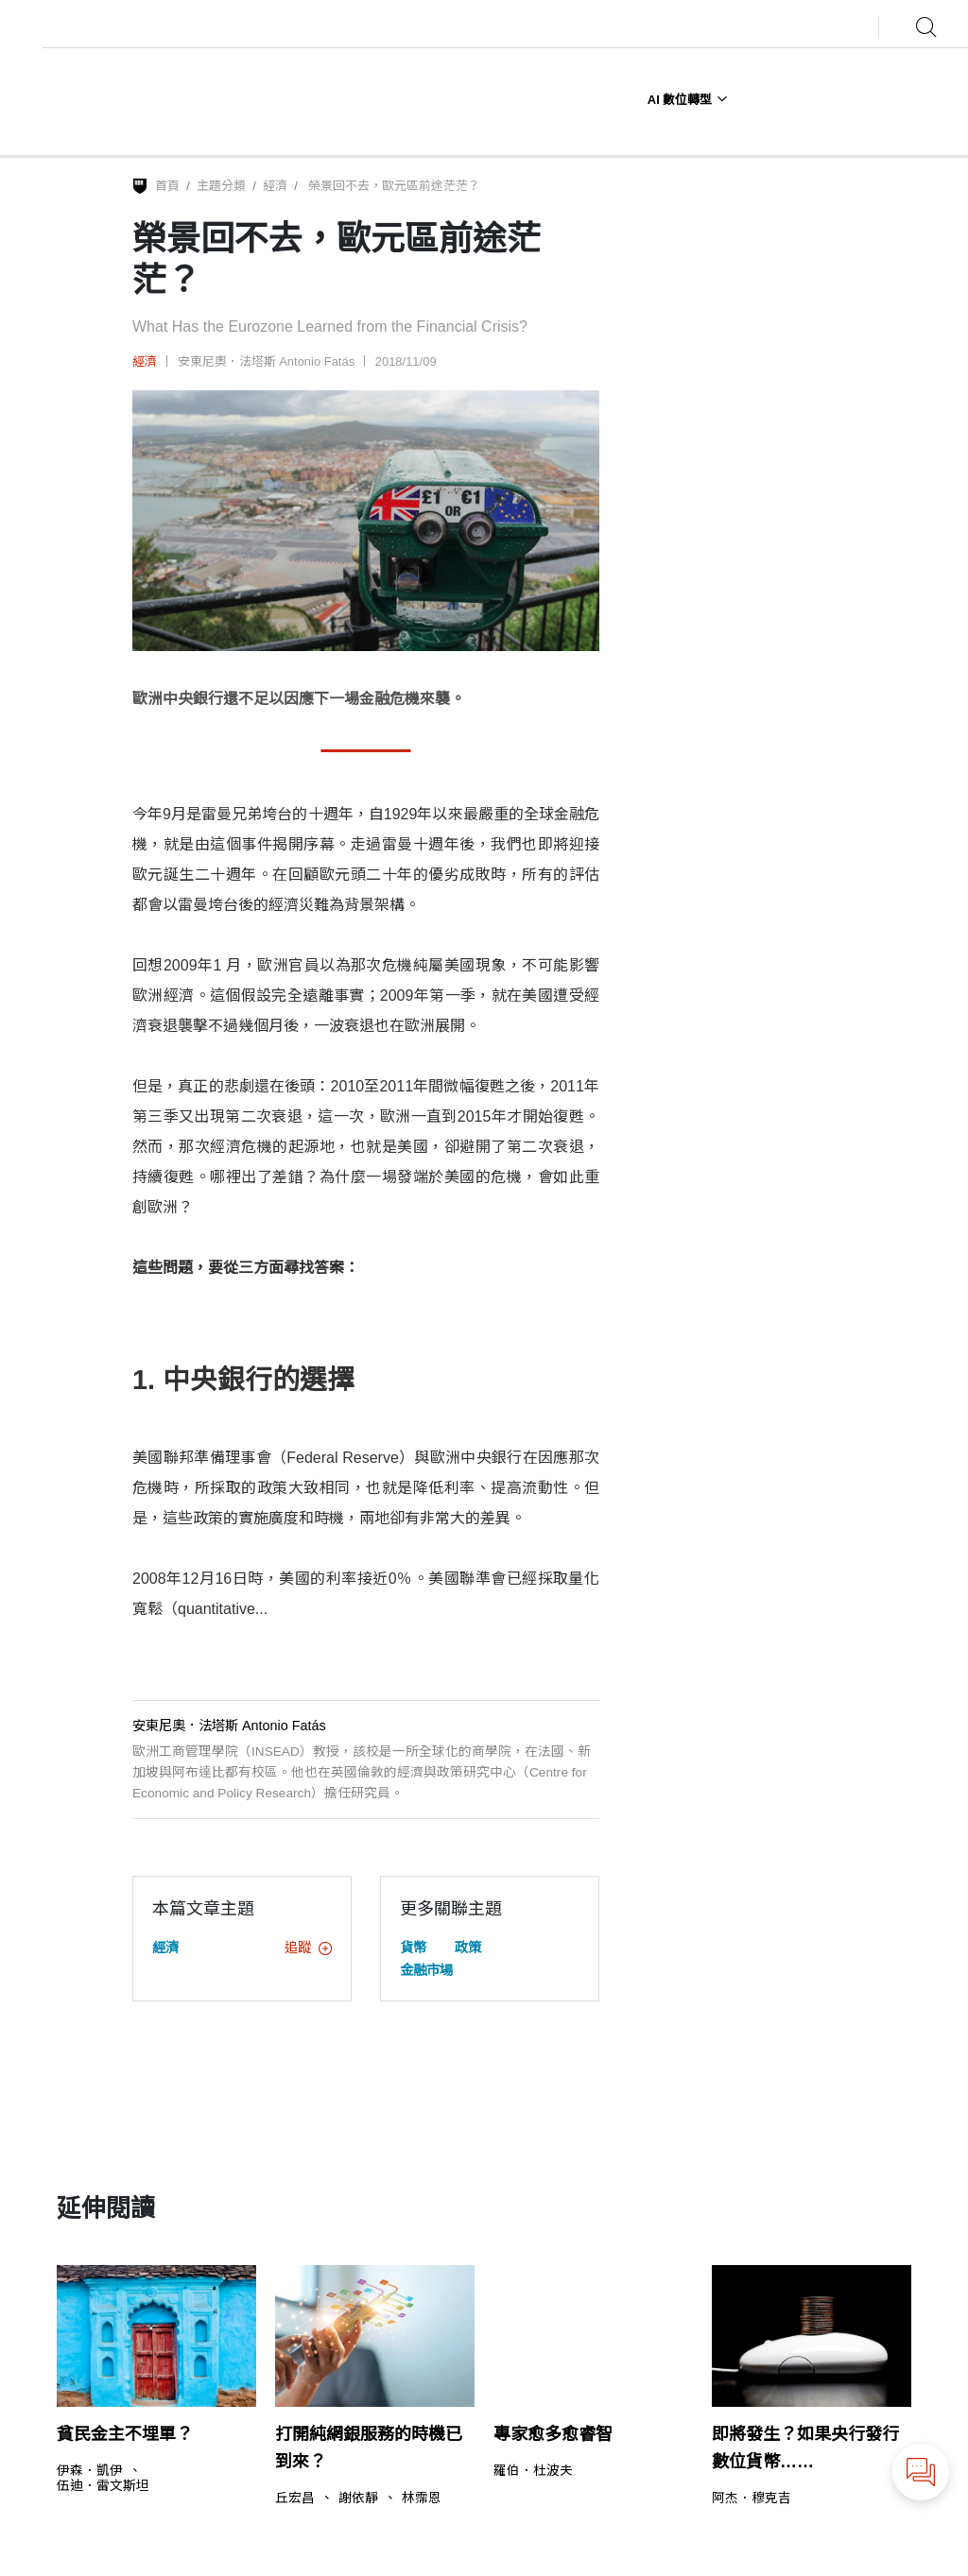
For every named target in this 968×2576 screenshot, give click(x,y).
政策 (468, 1947)
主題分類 (221, 186)
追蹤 (308, 1947)
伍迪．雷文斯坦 (103, 2486)
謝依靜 (358, 2498)
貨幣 (413, 1947)
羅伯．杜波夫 (533, 2471)
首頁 (167, 186)
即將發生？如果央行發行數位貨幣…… (805, 2448)
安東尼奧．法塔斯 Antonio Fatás (266, 361)
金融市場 (426, 1970)
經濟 (275, 186)
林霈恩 (421, 2498)
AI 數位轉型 (688, 100)
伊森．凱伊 (90, 2471)
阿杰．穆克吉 (751, 2498)
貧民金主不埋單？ (125, 2434)
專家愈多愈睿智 (553, 2434)
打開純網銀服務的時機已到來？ (368, 2448)
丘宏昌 (295, 2498)
